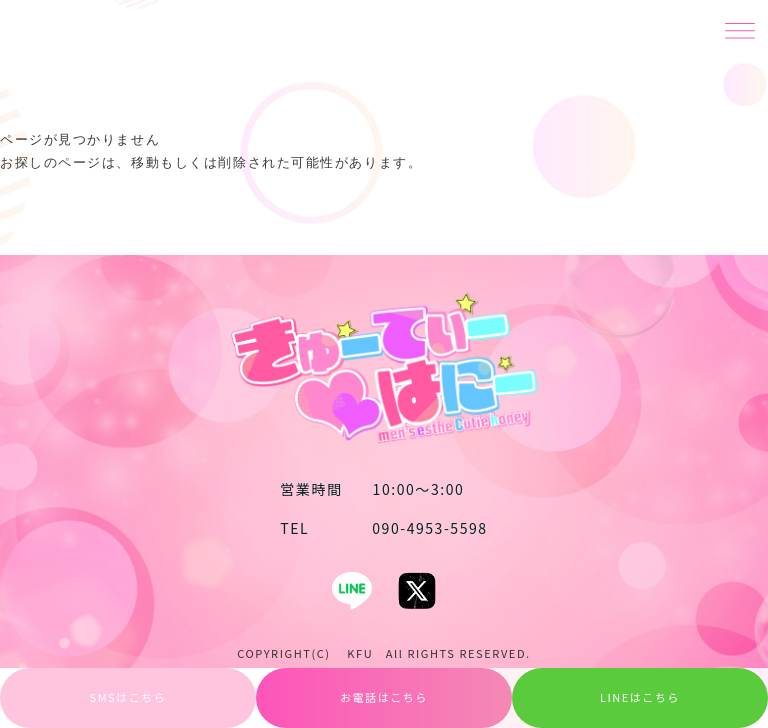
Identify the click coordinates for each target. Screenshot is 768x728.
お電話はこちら (384, 697)
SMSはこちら (128, 697)
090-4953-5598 (383, 528)
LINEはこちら (640, 697)
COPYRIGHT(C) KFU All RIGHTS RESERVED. (383, 653)
